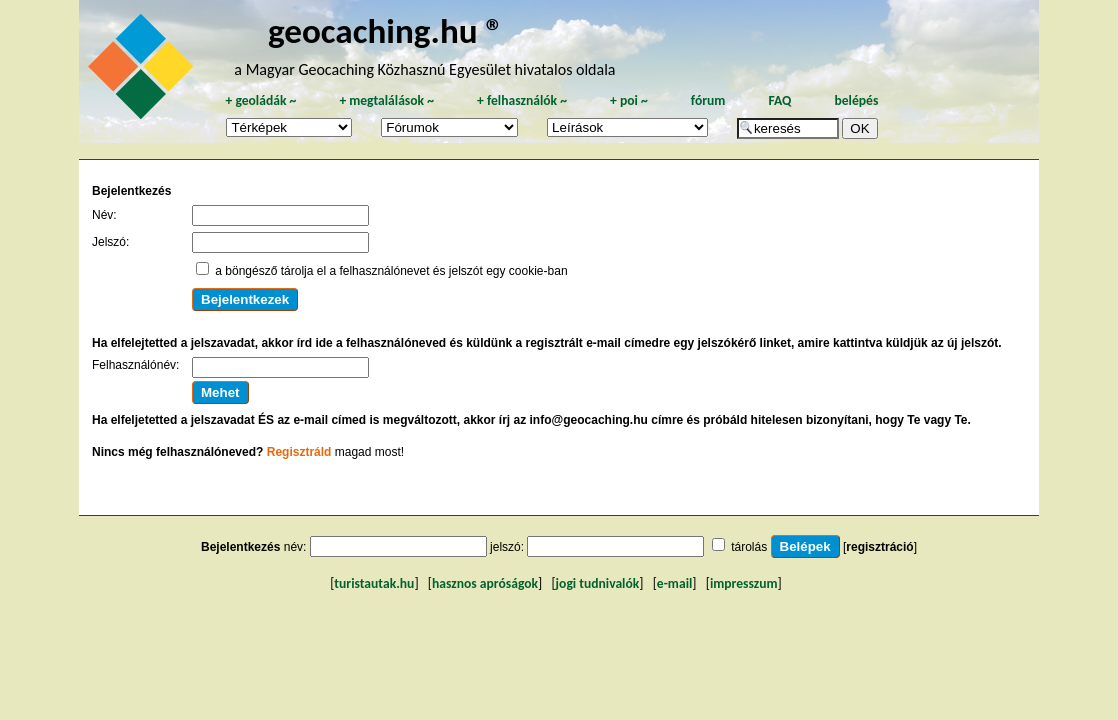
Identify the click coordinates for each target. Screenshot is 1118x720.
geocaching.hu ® (386, 30)
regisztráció (879, 547)
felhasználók (522, 100)
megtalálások (386, 100)
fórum (708, 100)
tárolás (749, 547)
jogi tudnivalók (598, 583)
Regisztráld (299, 452)
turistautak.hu (374, 583)
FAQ (779, 100)
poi (629, 100)
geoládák (260, 100)
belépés (856, 100)
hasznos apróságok (485, 583)
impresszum (744, 583)
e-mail (674, 583)
